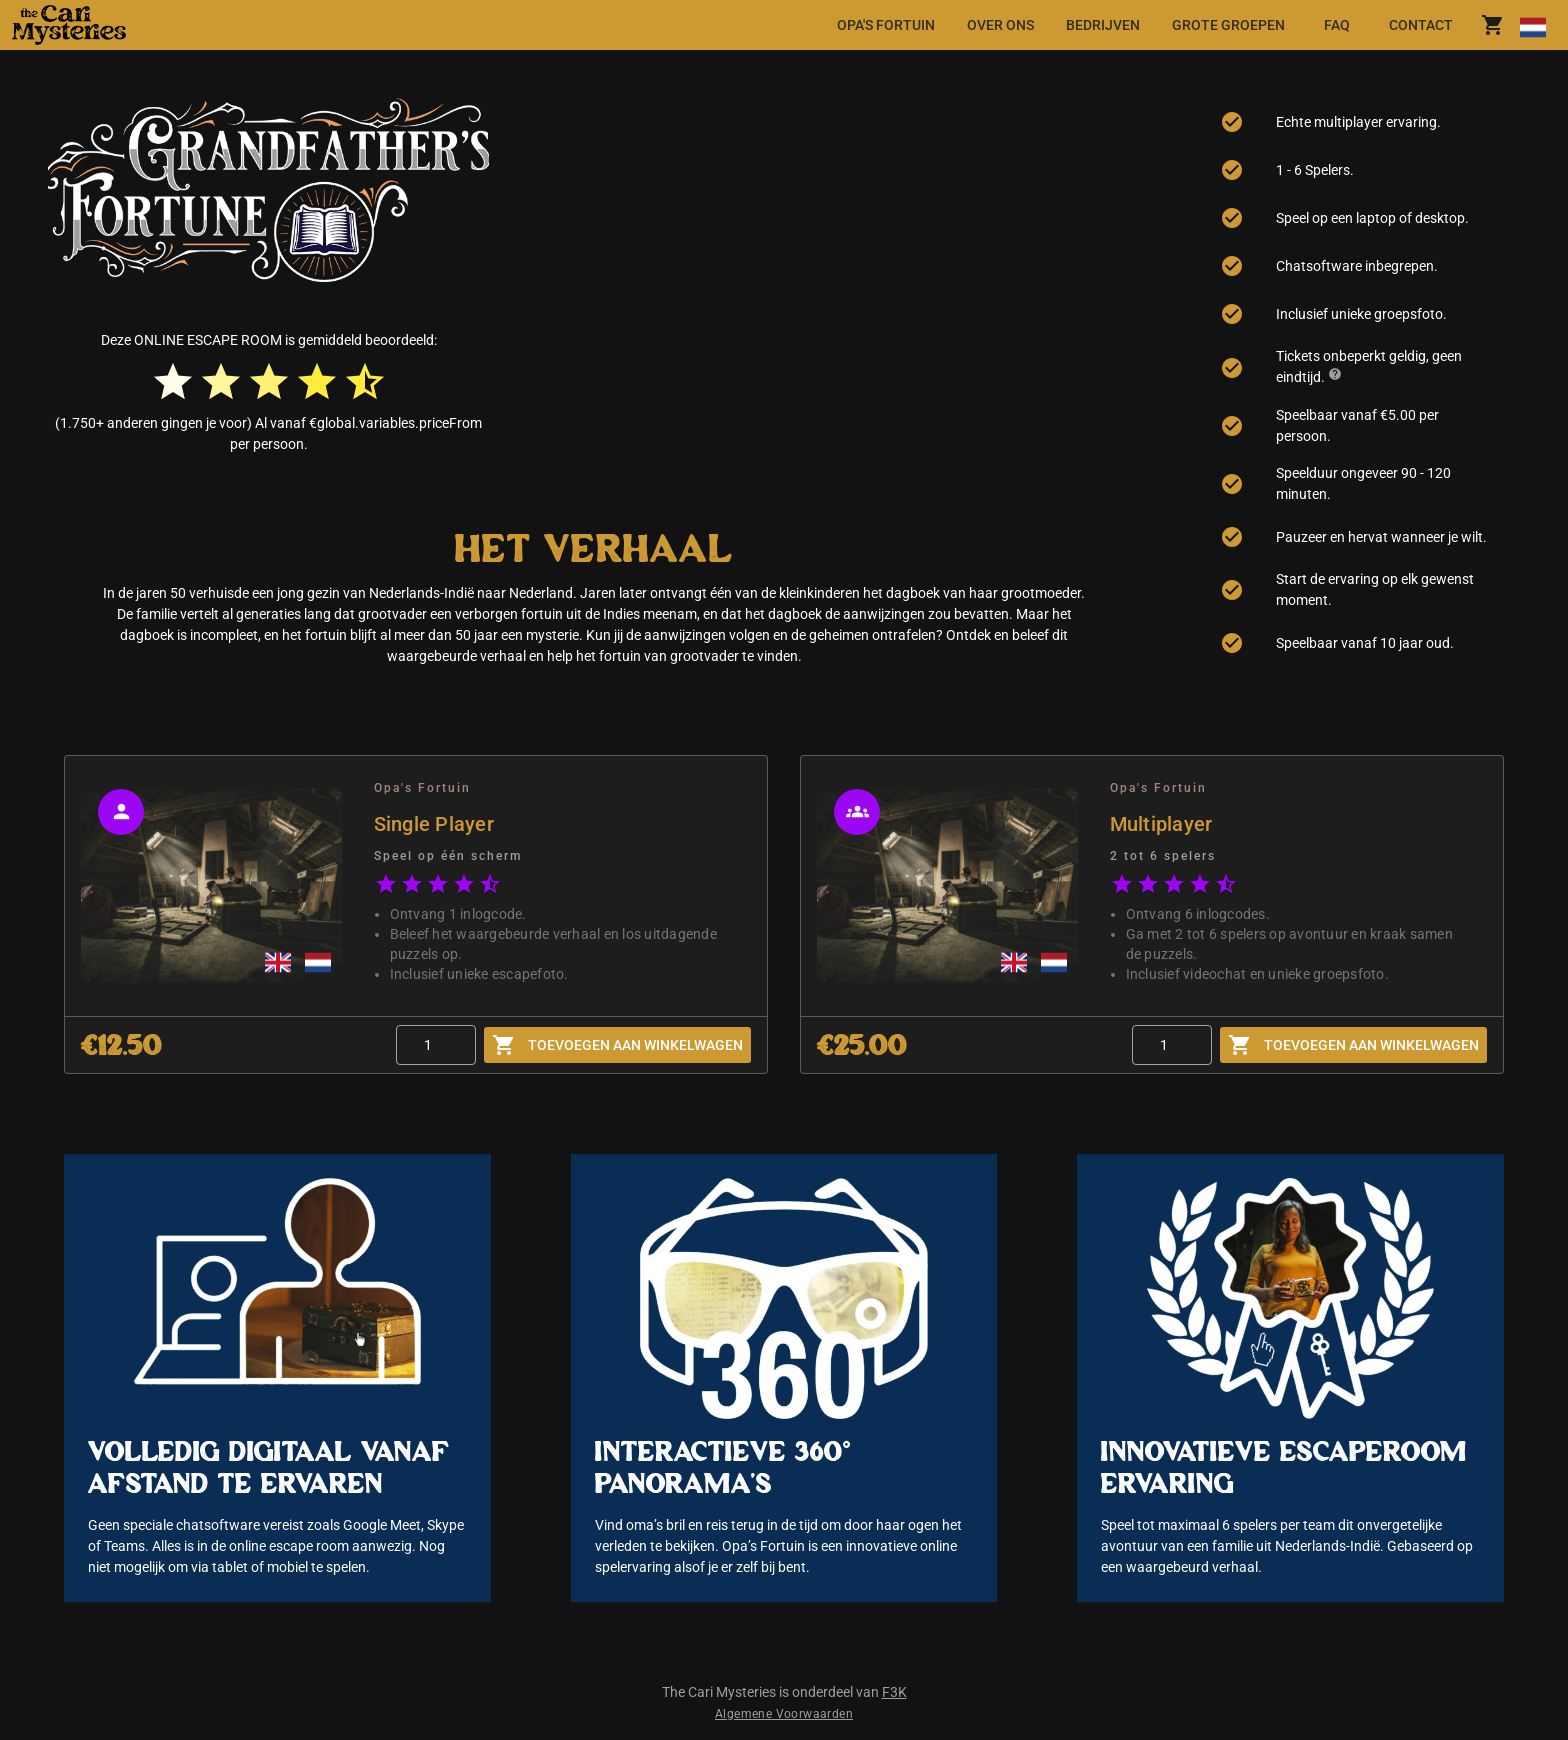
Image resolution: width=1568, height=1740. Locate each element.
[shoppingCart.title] (1493, 25)
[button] (217, 25)
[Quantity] (436, 1045)
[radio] (173, 382)
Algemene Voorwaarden (784, 1714)
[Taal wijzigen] (1532, 25)
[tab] (886, 25)
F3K (894, 1692)
